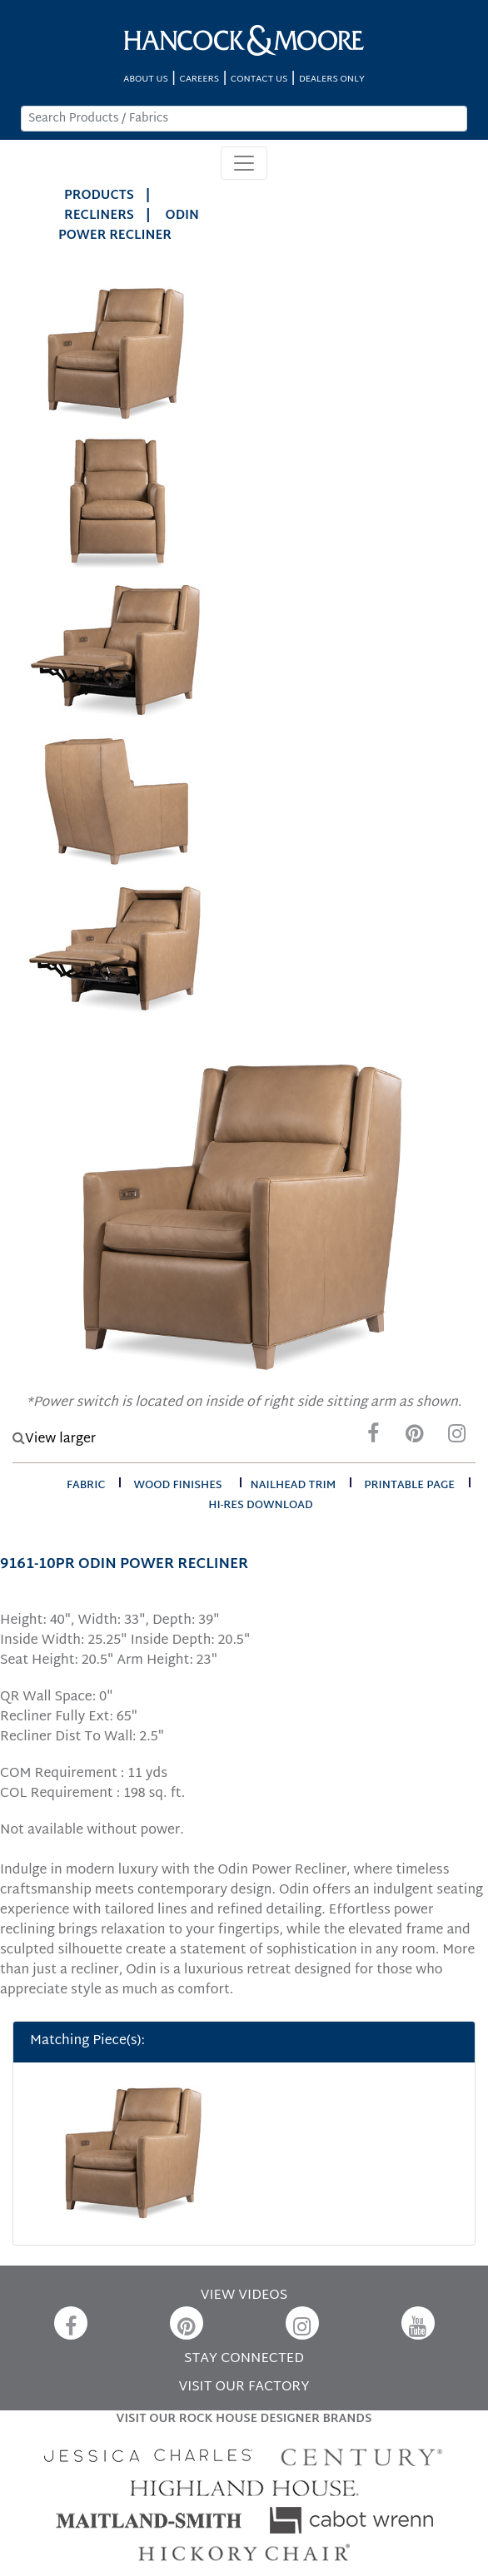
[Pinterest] (415, 1438)
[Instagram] (456, 1438)
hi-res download (260, 1506)
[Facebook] (373, 1438)
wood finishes (177, 1486)
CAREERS (200, 79)
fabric (86, 1486)
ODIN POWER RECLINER (128, 226)
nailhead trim (293, 1486)
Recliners (99, 216)
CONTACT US (259, 79)
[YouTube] (418, 2323)
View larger (54, 1439)
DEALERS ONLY (332, 79)
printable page (409, 1486)
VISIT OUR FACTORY (243, 2387)
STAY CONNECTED (244, 2359)
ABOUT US (145, 79)
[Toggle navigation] (244, 163)
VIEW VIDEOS (244, 2296)
